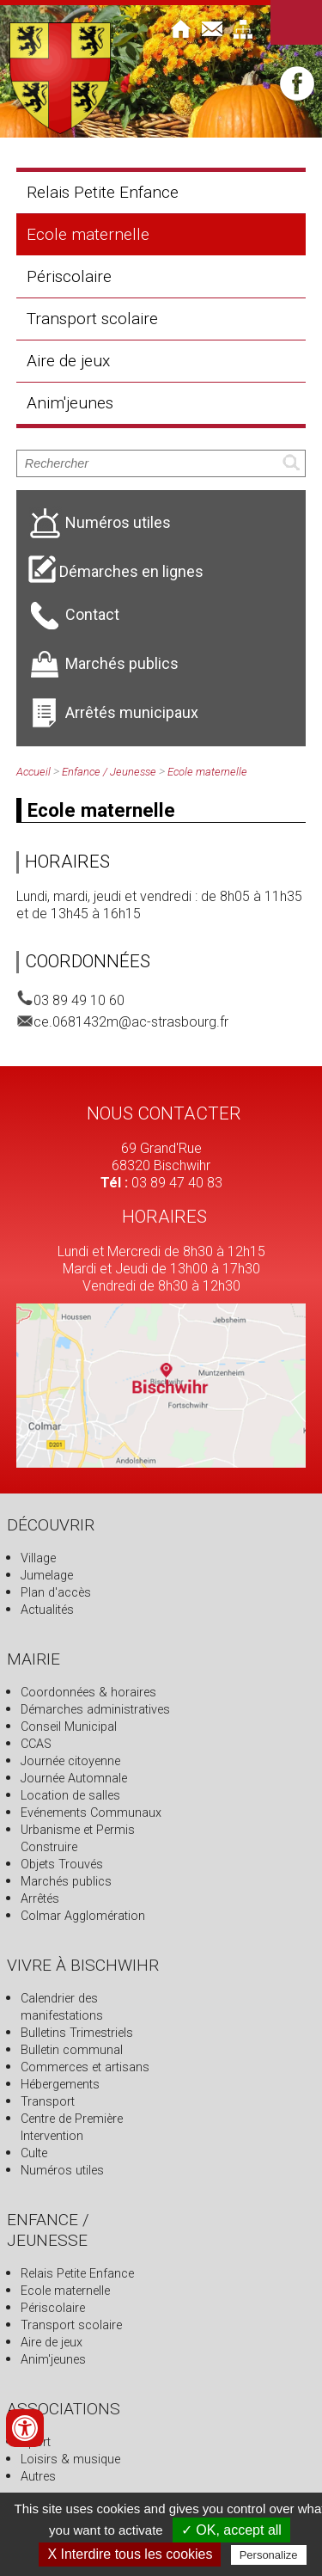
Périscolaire (69, 276)
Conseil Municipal (69, 1727)
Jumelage (47, 1575)
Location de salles (70, 1795)
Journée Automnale (74, 1778)
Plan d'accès (56, 1592)
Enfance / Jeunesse (109, 771)
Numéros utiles (62, 2170)
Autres (38, 2476)
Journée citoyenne (70, 1761)
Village (38, 1558)
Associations (63, 2409)
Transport (48, 2102)
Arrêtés (40, 1899)
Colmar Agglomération (83, 1916)
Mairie (33, 1659)
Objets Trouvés (62, 1864)
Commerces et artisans (85, 2067)
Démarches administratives (95, 1709)
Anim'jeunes (70, 403)
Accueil (33, 771)
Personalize (269, 2554)
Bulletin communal (72, 2050)
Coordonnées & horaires (88, 1692)
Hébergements (60, 2084)
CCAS (36, 1744)
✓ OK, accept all (231, 2530)
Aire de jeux (68, 361)
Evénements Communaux (91, 1813)
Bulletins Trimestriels (77, 2033)
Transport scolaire (92, 318)
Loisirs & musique (70, 2459)
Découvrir (50, 1525)
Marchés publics (66, 1881)
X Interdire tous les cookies (129, 2554)
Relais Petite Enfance (103, 192)
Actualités (47, 1610)
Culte (34, 2153)
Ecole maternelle (88, 234)
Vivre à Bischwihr (83, 1965)
